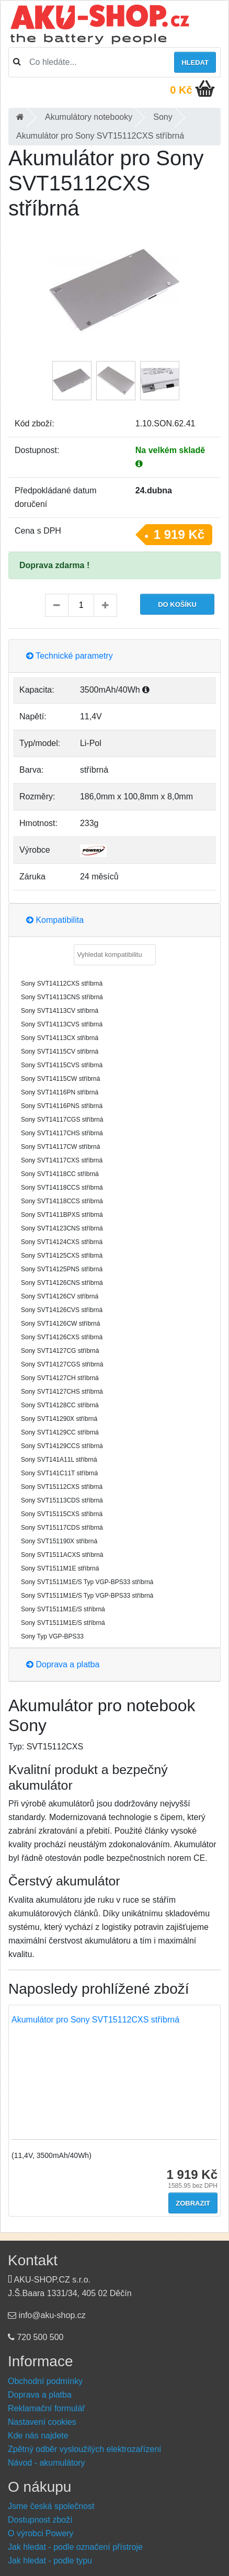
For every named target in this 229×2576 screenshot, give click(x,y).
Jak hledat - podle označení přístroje (75, 2547)
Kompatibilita (55, 920)
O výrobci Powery (40, 2533)
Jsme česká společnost (51, 2506)
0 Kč (181, 90)
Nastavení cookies (42, 2421)
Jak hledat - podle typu (50, 2560)
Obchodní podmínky (45, 2381)
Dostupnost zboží (40, 2519)
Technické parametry (69, 655)
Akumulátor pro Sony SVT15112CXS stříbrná (95, 2019)
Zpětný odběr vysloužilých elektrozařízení (84, 2449)
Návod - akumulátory (46, 2462)
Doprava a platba (62, 1664)
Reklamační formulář (46, 2408)
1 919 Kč (179, 534)
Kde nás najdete (38, 2435)
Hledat (195, 62)
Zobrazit (193, 2203)
